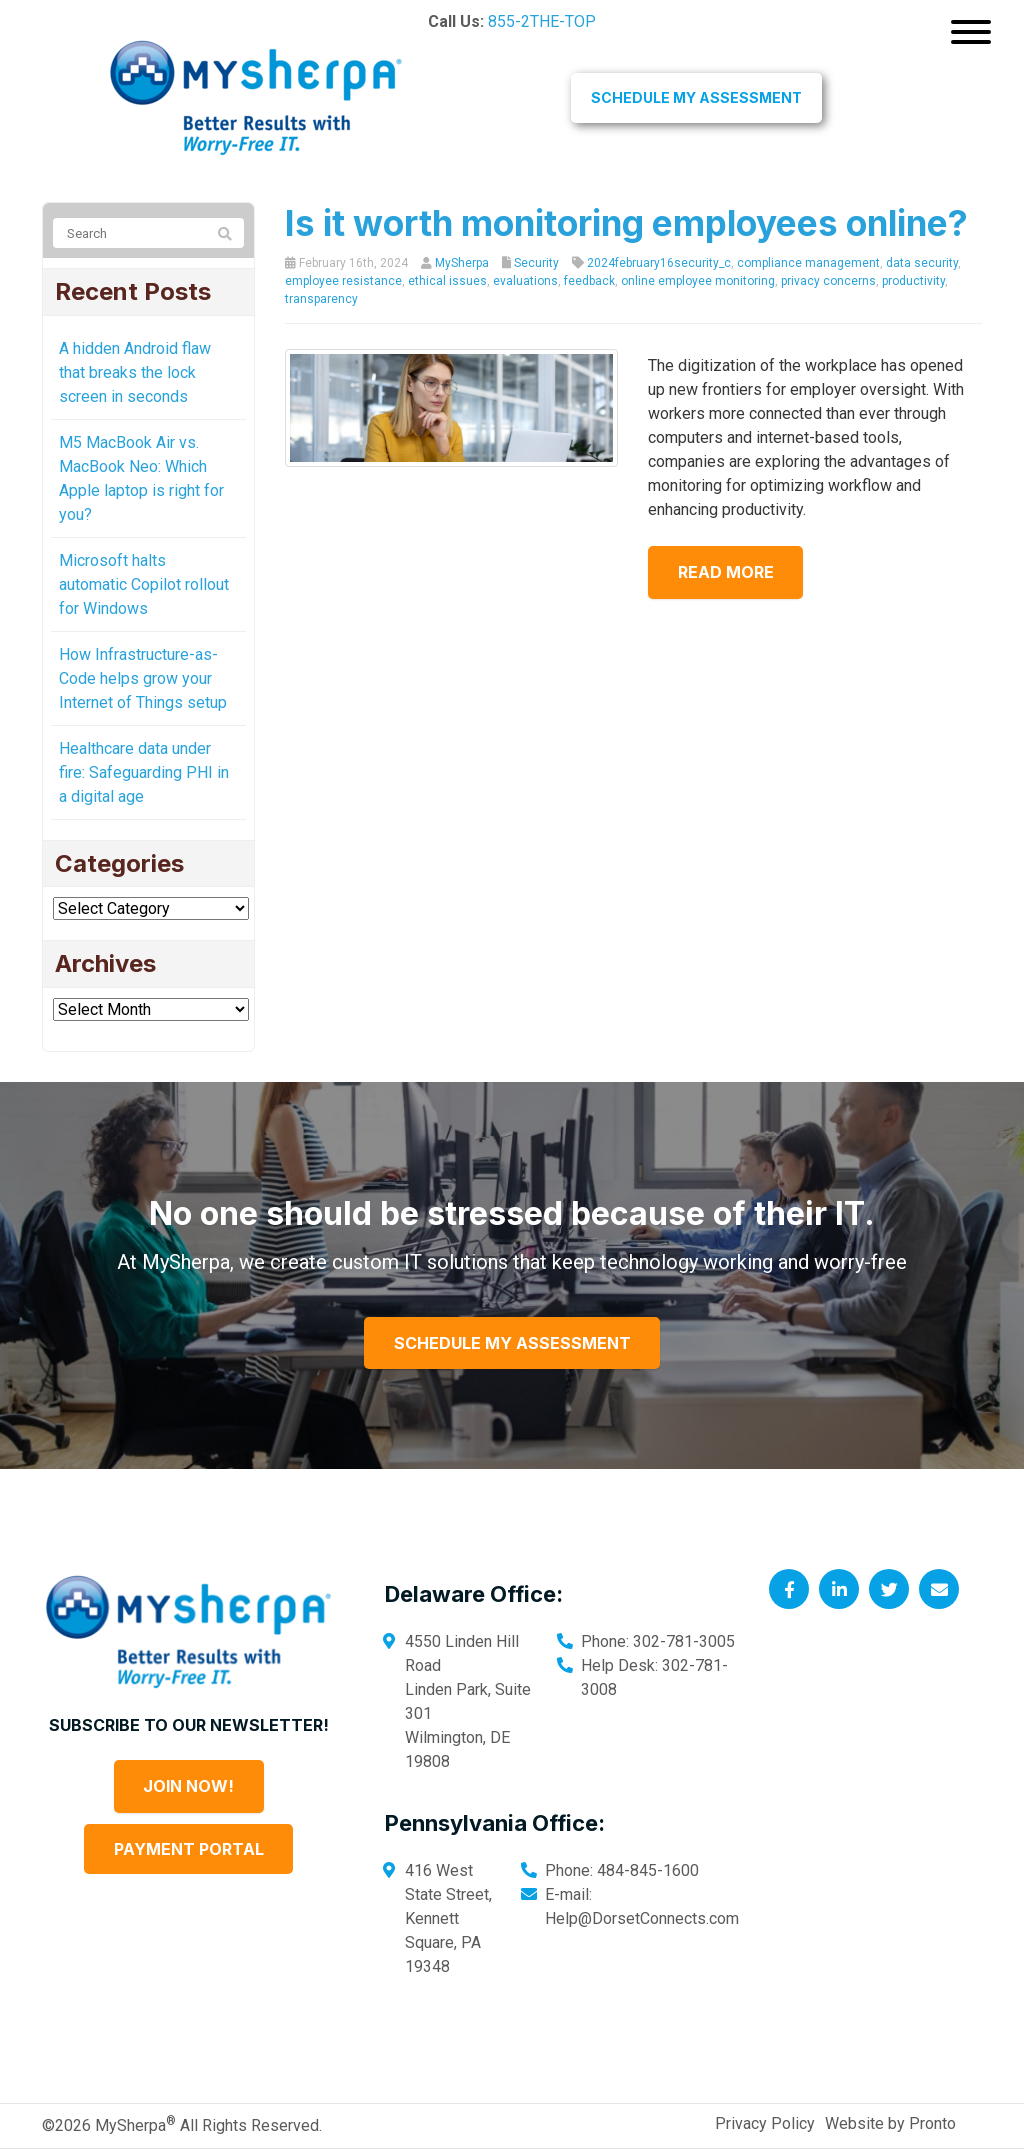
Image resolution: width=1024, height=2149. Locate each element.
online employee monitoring (698, 281)
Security (536, 263)
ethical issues (447, 281)
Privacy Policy (765, 2123)
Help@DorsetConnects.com (642, 1918)
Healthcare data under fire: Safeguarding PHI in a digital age (144, 772)
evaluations (525, 281)
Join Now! (188, 1786)
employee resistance (343, 281)
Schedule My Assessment (696, 97)
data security (922, 263)
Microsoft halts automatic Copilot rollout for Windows (144, 584)
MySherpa (462, 263)
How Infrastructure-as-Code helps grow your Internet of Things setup (143, 678)
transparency (321, 299)
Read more (736, 572)
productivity (913, 281)
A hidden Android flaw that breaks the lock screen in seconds (135, 372)
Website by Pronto (890, 2123)
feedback (589, 281)
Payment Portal (189, 1849)
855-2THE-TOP (542, 21)
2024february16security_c (659, 263)
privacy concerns (828, 281)
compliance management (808, 263)
